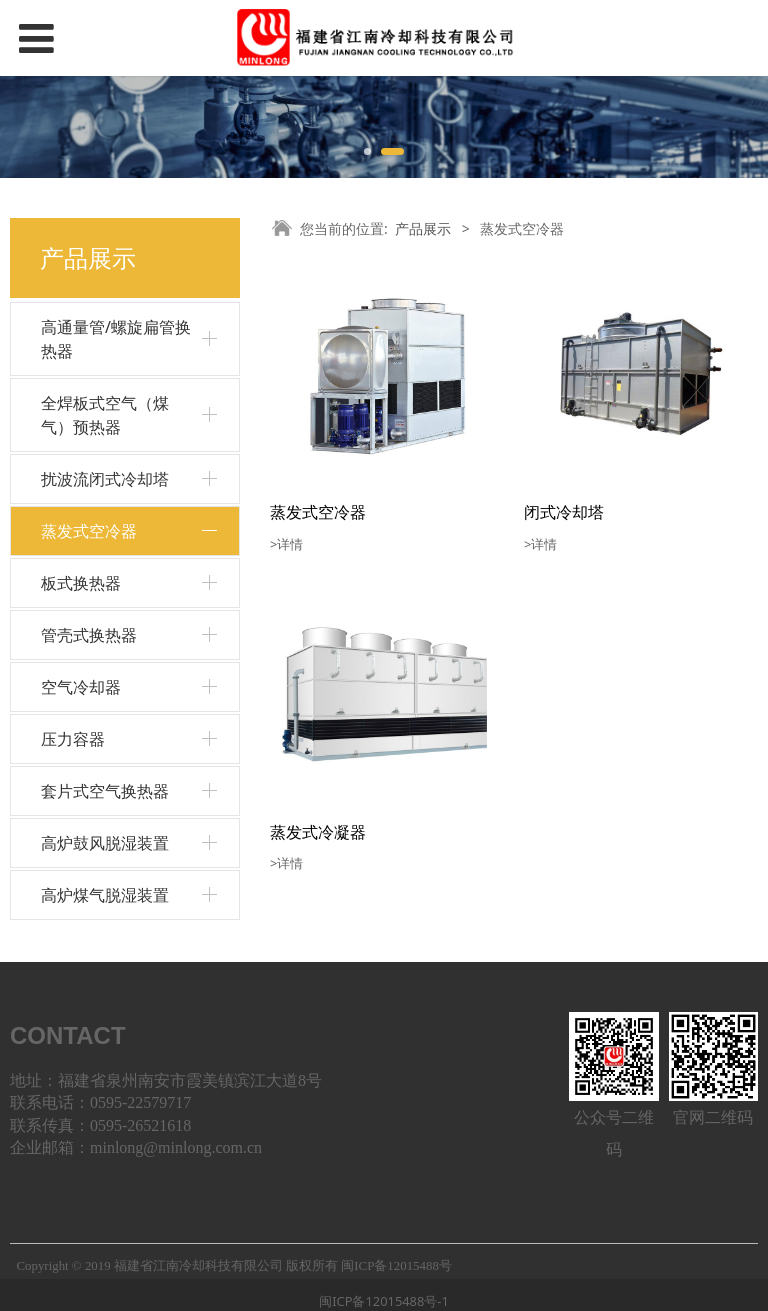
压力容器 (73, 739)
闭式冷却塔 (564, 512)
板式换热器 (81, 583)
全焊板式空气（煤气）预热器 (105, 415)
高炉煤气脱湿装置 (105, 895)
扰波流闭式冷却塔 (105, 479)
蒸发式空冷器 (89, 531)
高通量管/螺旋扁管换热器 (116, 339)
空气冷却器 (81, 687)
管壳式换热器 (89, 635)
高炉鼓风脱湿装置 (105, 843)
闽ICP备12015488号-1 (384, 1301)
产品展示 (423, 228)
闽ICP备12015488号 (396, 1266)
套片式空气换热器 (105, 791)
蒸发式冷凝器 (318, 832)
